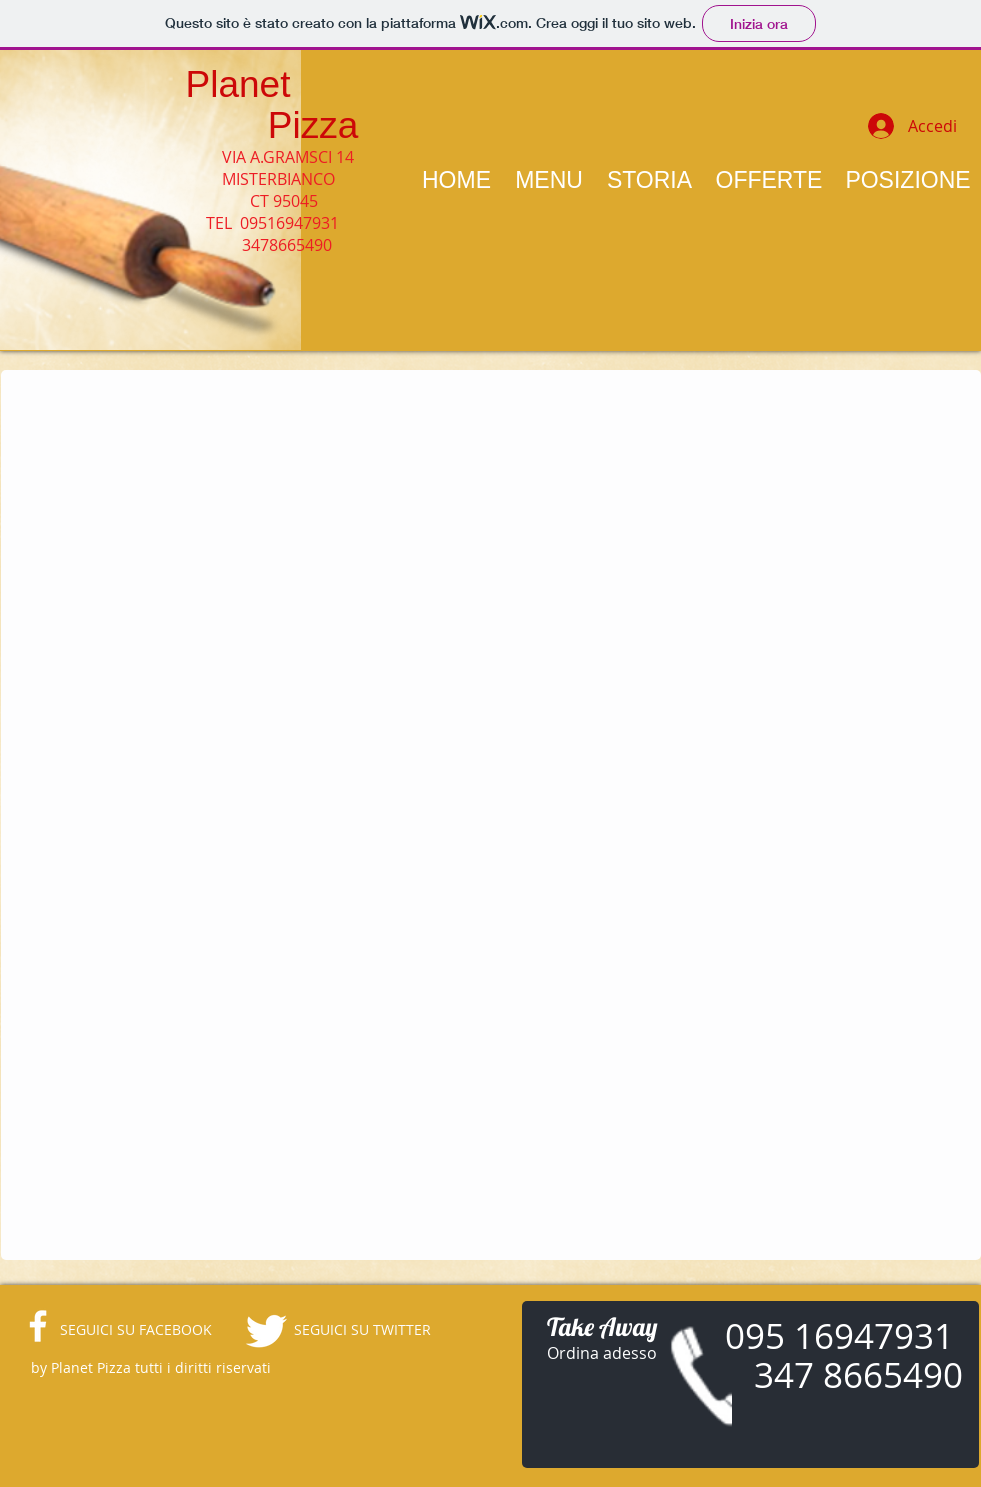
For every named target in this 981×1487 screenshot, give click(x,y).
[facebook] (38, 1326)
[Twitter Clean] (266, 1331)
